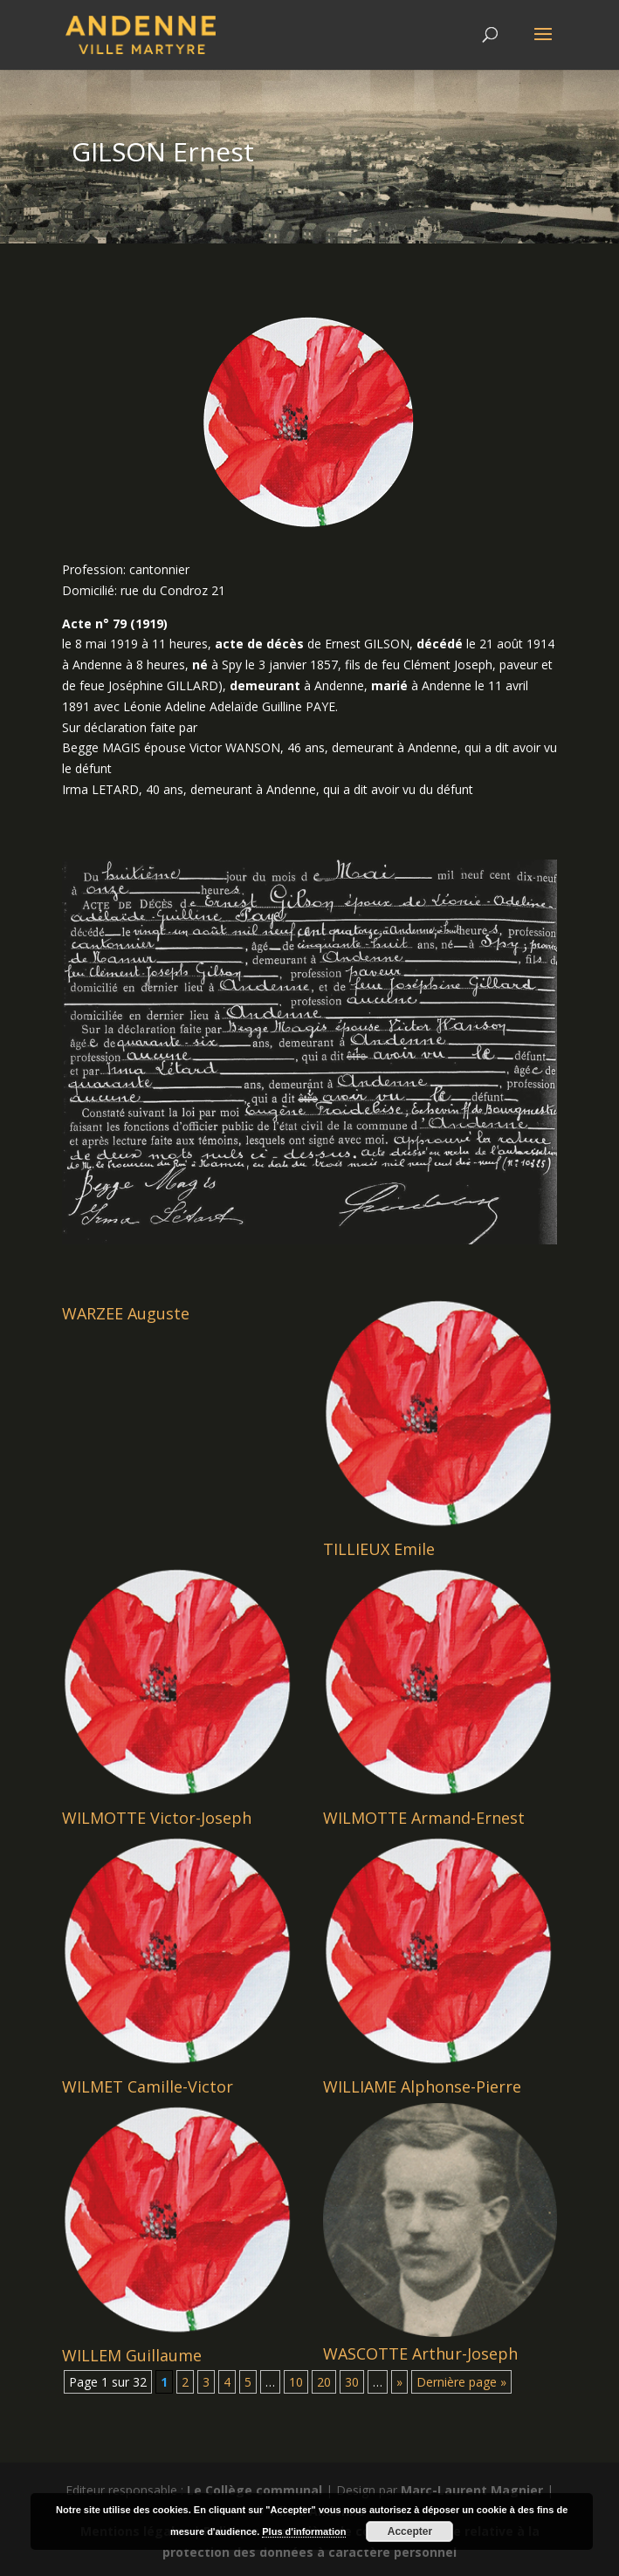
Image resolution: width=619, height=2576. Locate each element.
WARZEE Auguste (125, 1313)
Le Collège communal (254, 2490)
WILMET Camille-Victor (147, 2086)
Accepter (410, 2531)
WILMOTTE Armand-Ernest (424, 1817)
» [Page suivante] (399, 2382)
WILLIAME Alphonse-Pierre (422, 2086)
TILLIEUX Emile (379, 1548)
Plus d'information (304, 2531)
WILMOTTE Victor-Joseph (156, 1817)
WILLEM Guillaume (132, 2355)
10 (296, 2382)
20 (324, 2382)
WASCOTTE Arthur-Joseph (420, 2353)
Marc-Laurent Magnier (472, 2490)
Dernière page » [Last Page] (461, 2382)
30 (352, 2382)
